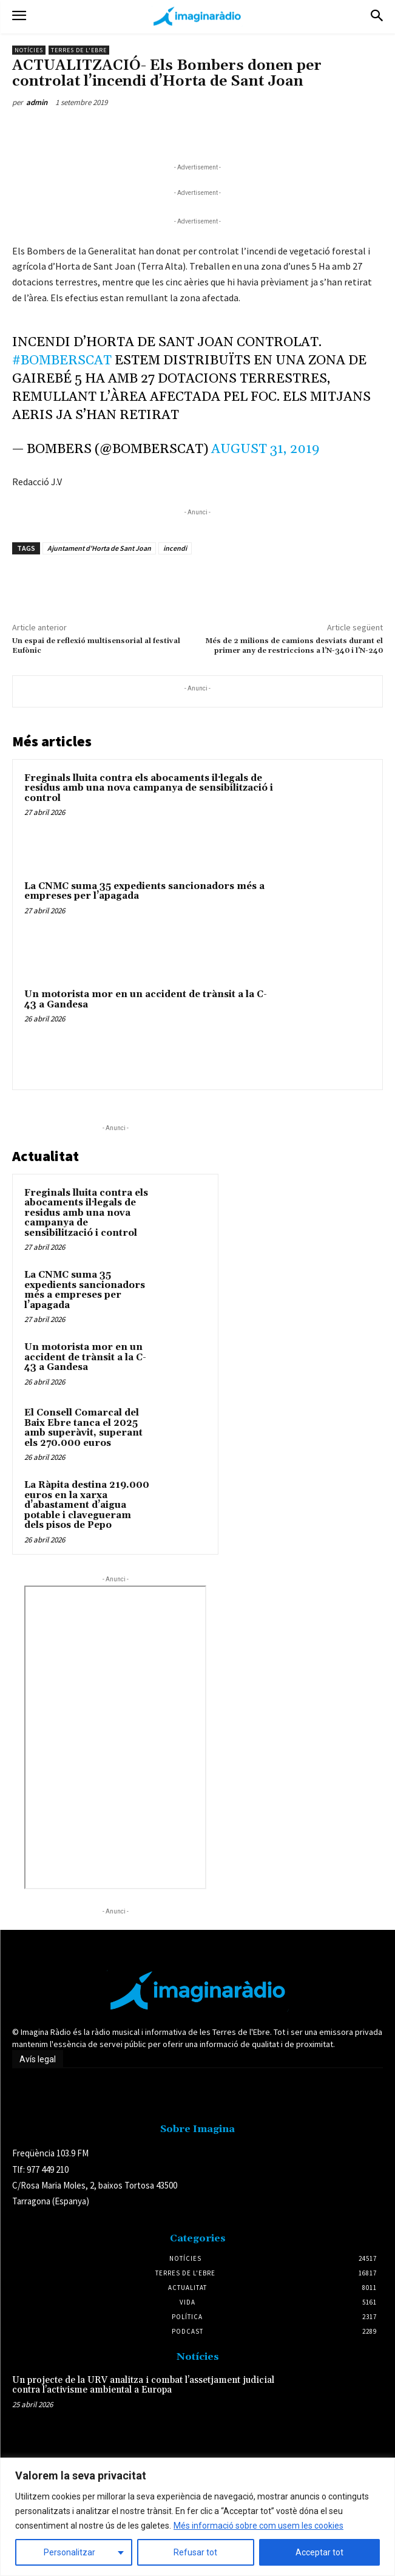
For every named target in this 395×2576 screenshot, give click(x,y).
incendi (175, 548)
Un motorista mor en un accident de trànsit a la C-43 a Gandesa (145, 999)
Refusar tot (195, 2552)
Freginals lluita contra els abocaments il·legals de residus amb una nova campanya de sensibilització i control (148, 788)
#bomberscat (62, 360)
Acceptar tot (319, 2552)
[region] (197, 2517)
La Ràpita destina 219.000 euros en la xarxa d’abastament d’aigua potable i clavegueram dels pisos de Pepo (86, 1505)
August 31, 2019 (265, 449)
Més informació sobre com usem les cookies (258, 2525)
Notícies (29, 50)
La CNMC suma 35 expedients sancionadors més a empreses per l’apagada (144, 891)
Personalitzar (69, 2552)
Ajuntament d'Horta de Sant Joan (99, 548)
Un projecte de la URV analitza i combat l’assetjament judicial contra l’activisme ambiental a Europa (143, 2385)
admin (36, 102)
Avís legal (37, 2059)
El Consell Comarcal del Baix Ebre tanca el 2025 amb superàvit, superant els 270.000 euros (83, 1428)
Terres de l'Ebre (79, 50)
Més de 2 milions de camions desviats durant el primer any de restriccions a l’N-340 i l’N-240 (294, 645)
